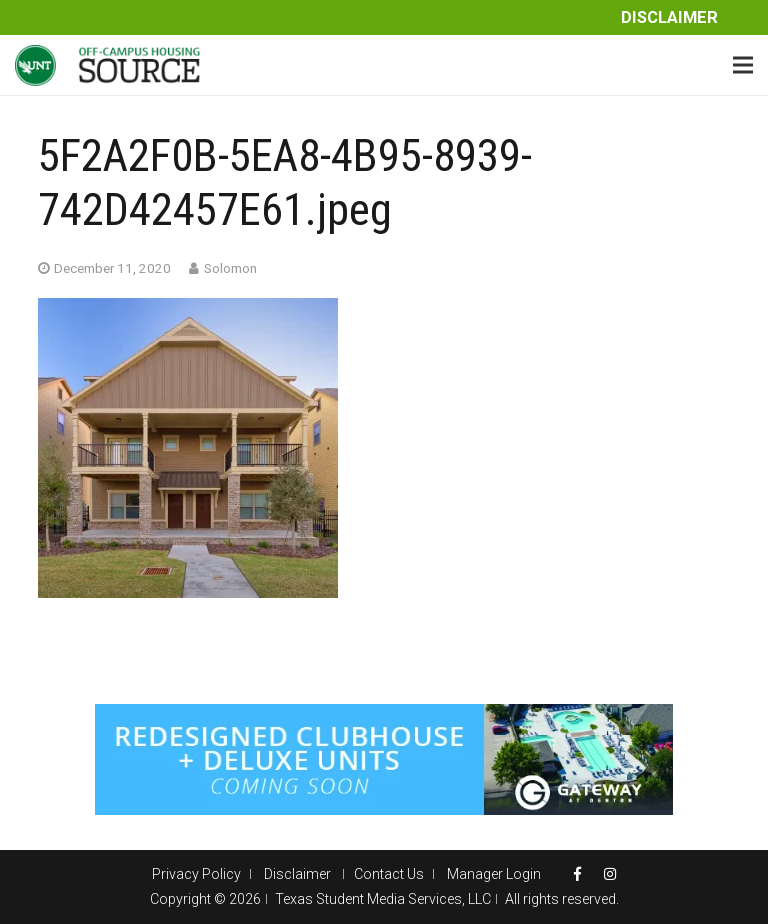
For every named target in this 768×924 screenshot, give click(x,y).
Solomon (230, 268)
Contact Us (389, 874)
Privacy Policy (196, 874)
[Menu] (743, 65)
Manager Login (494, 874)
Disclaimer (669, 17)
